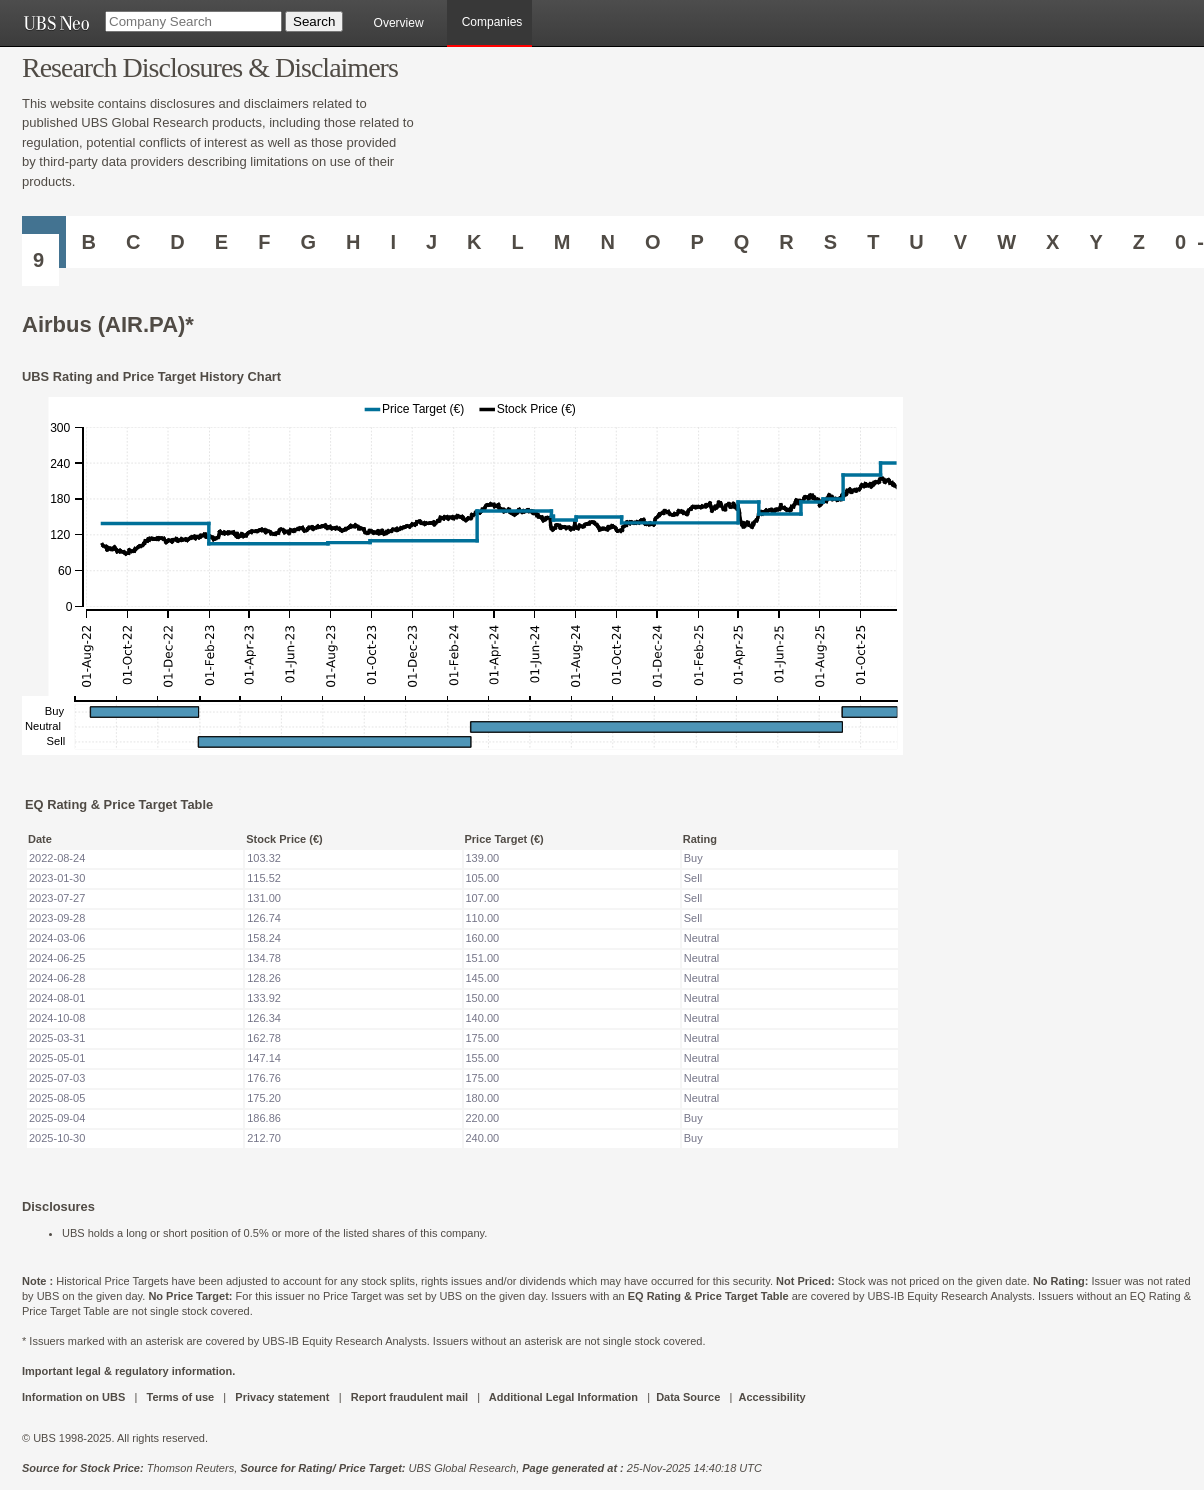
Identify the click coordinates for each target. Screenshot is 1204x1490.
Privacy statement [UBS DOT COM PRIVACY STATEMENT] (282, 1397)
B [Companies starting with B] (88, 242)
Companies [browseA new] (492, 22)
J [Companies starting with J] (431, 242)
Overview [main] (399, 23)
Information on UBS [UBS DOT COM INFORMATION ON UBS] (75, 1397)
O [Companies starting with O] (653, 242)
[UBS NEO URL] (56, 23)
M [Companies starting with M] (562, 242)
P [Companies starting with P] (696, 242)
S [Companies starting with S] (830, 242)
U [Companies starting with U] (916, 242)
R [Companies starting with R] (786, 242)
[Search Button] (314, 21)
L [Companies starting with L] (518, 242)
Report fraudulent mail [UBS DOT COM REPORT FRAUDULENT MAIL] (409, 1397)
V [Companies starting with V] (960, 242)
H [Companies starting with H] (353, 242)
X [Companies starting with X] (1052, 242)
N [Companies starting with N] (607, 242)
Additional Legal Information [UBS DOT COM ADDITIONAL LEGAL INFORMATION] (563, 1397)
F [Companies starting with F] (264, 242)
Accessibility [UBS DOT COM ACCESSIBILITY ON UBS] (771, 1397)
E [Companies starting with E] (221, 242)
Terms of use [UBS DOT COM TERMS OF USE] (180, 1397)
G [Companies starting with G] (308, 242)
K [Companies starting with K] (474, 242)
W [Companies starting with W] (1006, 242)
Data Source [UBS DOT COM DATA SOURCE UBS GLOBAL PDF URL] (688, 1397)
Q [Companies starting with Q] (742, 242)
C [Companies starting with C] (133, 242)
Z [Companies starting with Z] (1139, 242)
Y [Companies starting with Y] (1095, 242)
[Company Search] (193, 21)
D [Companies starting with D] (177, 242)
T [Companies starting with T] (873, 242)
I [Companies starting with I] (393, 242)
